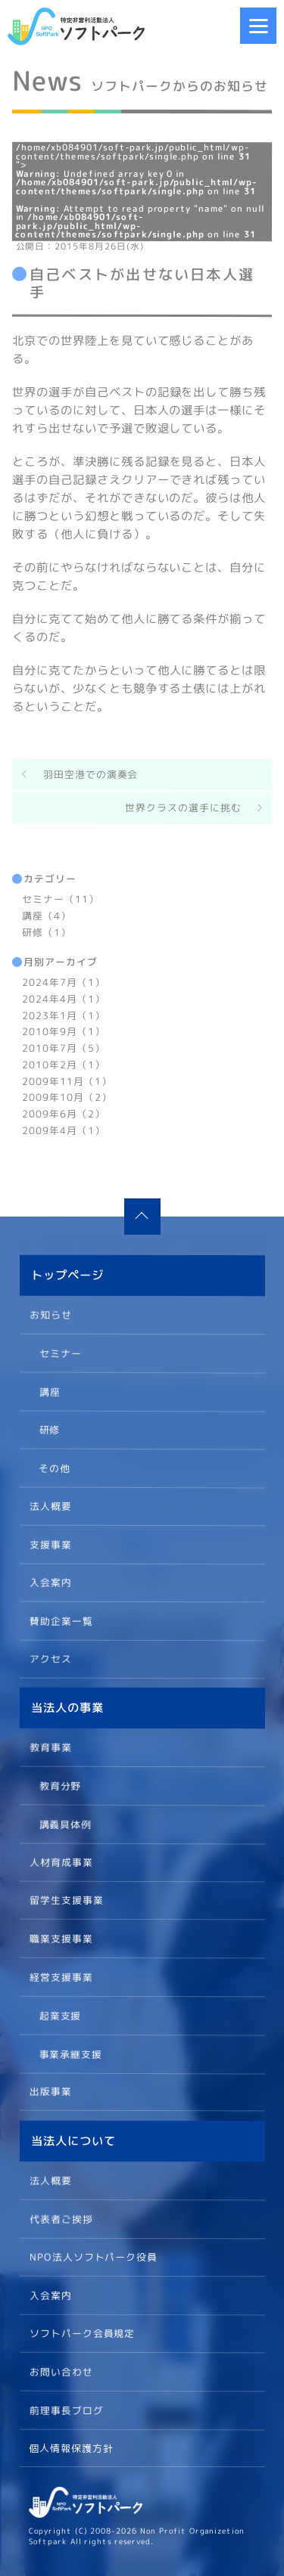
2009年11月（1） (67, 1080)
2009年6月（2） (63, 1114)
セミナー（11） (60, 899)
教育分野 (60, 1785)
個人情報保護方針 (71, 2448)
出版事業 (50, 2091)
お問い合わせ (60, 2371)
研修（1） (46, 931)
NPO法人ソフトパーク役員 (93, 2256)
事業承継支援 (70, 2053)
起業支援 (60, 2015)
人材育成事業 (60, 1861)
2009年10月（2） (67, 1097)
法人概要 (50, 1505)
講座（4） (46, 915)
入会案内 (50, 1582)
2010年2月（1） (63, 1064)
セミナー (60, 1352)
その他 (54, 1467)
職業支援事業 (60, 1938)
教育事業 (51, 1747)
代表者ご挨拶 (60, 2218)
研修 (49, 1429)
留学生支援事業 (66, 1900)
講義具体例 (65, 1823)
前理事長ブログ (66, 2409)
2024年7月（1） (63, 982)
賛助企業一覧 (60, 1620)
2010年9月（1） (63, 1031)
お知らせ (51, 1314)
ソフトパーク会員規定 (82, 2333)
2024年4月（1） (63, 998)
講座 (49, 1390)
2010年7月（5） (63, 1048)
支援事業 (50, 1544)
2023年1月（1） (63, 1014)
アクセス (50, 1659)
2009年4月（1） (63, 1129)
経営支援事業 (60, 1976)
